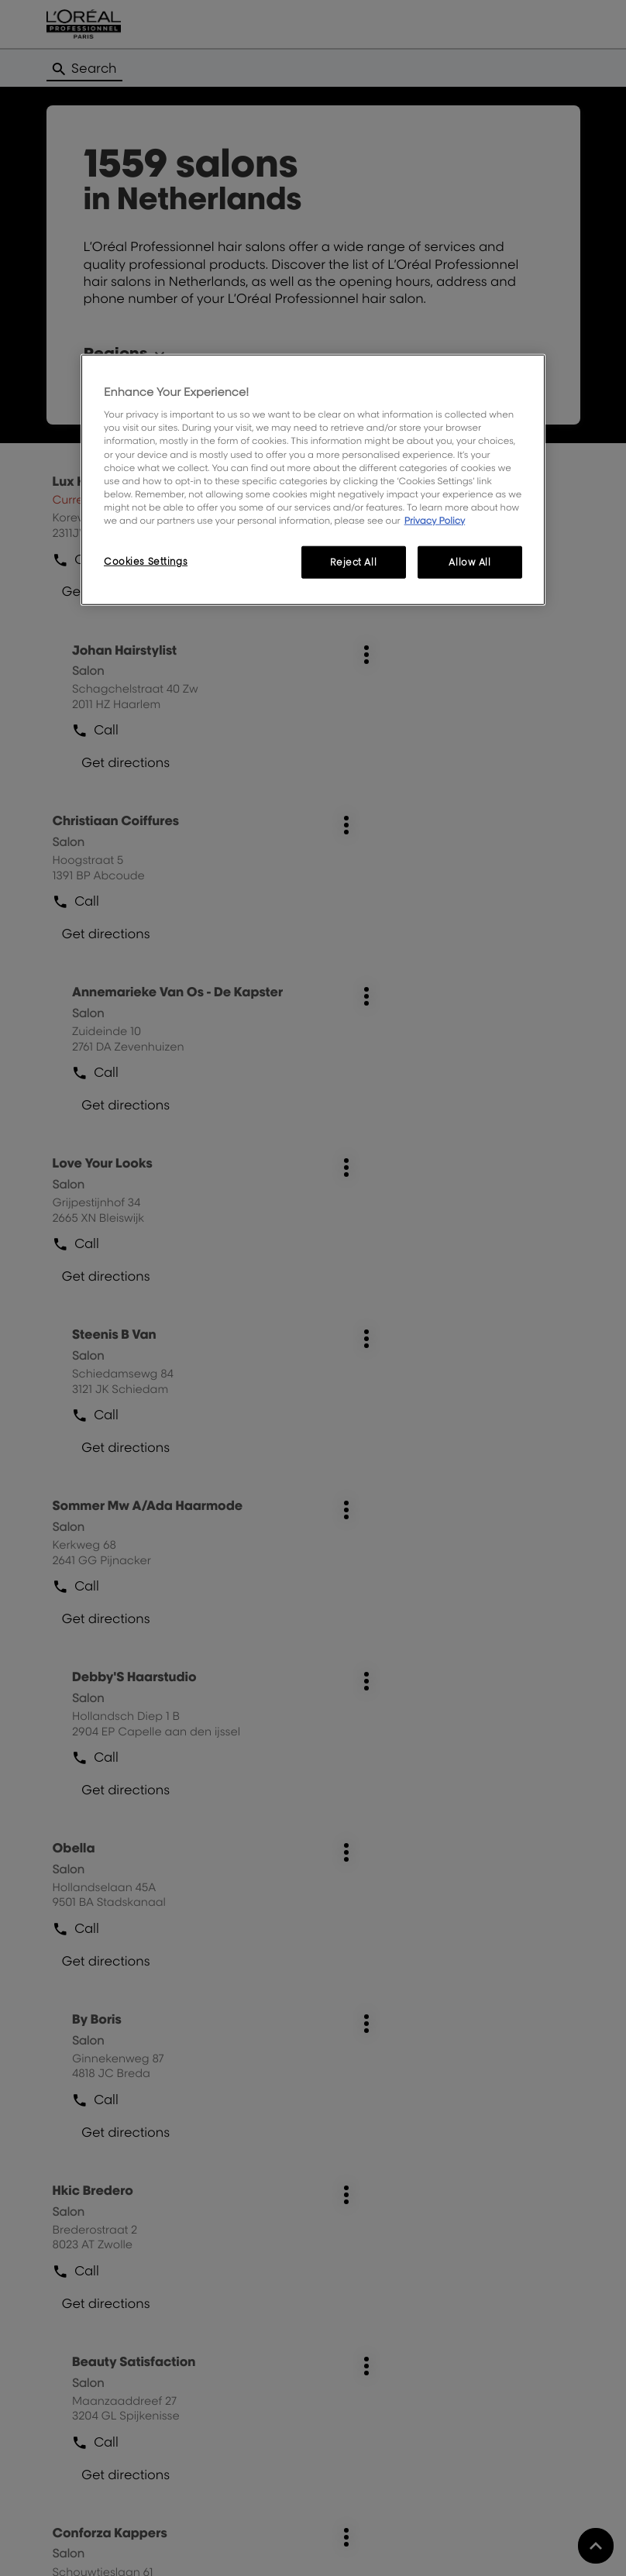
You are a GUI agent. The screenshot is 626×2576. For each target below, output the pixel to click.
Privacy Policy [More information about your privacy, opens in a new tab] (435, 520)
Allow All (469, 562)
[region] (313, 479)
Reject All (353, 562)
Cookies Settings (145, 561)
